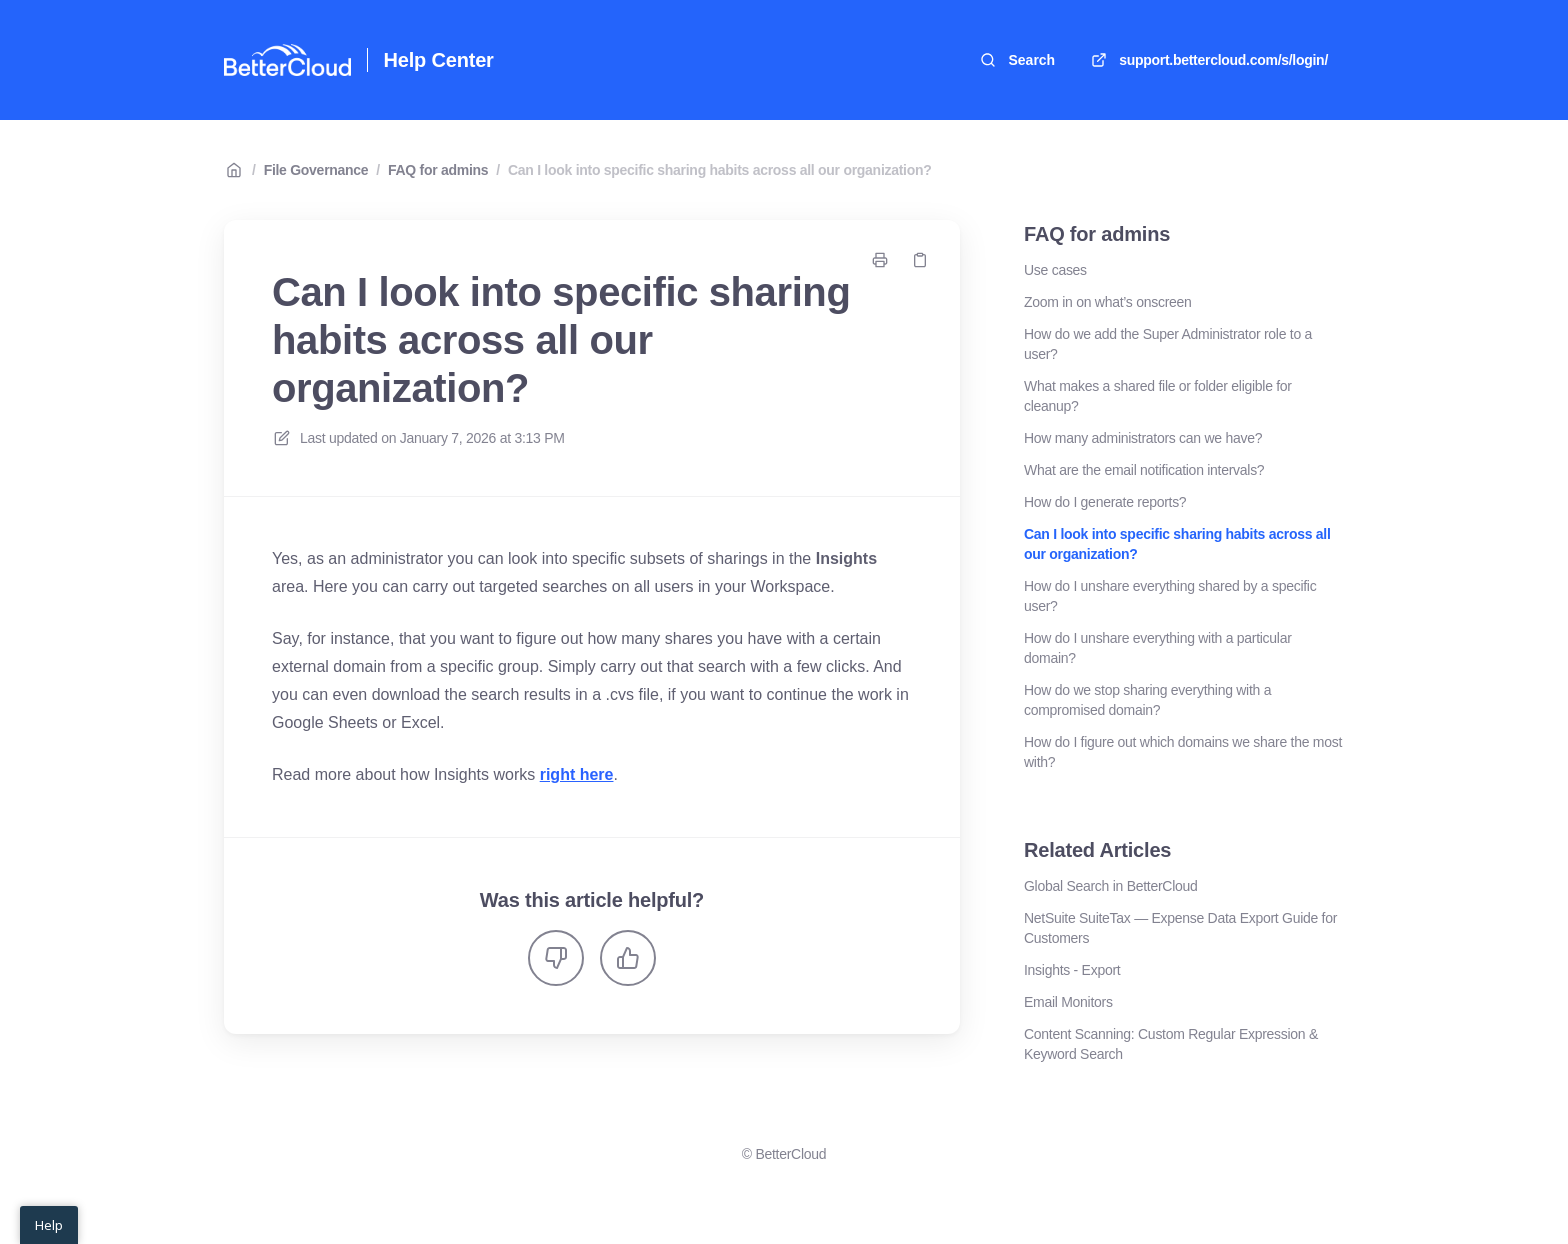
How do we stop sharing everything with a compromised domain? (1147, 700)
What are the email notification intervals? (1144, 470)
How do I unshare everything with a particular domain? (1158, 648)
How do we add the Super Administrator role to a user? (1168, 344)
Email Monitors (1068, 1002)
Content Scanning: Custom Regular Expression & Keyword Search (1171, 1044)
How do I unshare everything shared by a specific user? (1170, 596)
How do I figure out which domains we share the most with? (1183, 752)
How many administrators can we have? (1143, 438)
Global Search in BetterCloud (1110, 886)
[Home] (287, 60)
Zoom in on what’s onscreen (1108, 302)
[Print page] (880, 260)
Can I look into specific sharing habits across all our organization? (720, 170)
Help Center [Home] (439, 60)
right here (577, 774)
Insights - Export (1072, 970)
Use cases (1055, 270)
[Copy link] (920, 260)
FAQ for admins (438, 170)
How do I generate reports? (1105, 502)
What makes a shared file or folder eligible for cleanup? (1158, 396)
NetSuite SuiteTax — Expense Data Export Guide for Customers (1180, 928)
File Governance (316, 170)
